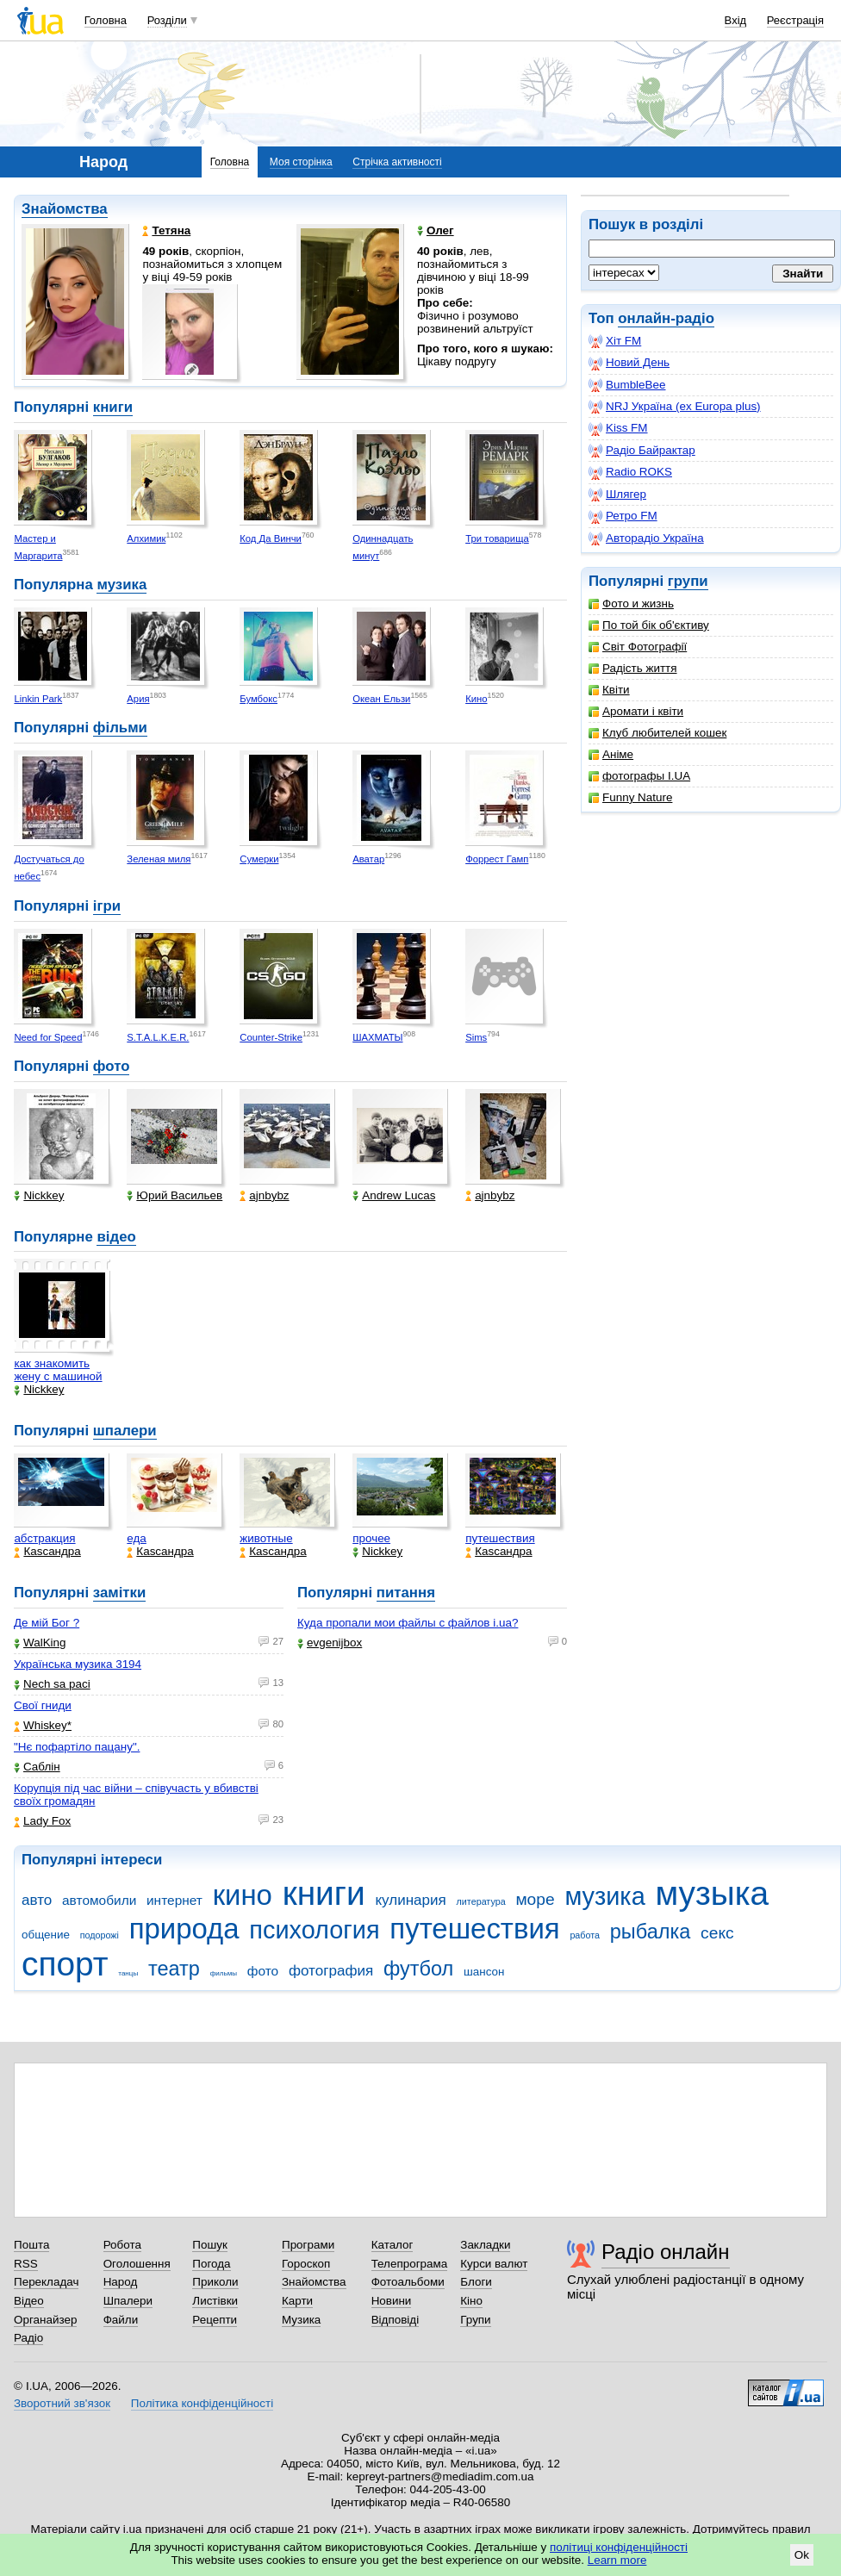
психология (314, 1930)
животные (266, 1538)
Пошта (31, 2244)
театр (174, 1968)
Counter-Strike (271, 1037)
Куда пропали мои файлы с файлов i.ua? (407, 1622)
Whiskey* (43, 1725)
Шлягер (617, 494)
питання (406, 1592)
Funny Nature (630, 797)
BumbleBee (627, 385)
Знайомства (65, 209)
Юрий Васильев (174, 1195)
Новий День (629, 363)
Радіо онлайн (665, 2251)
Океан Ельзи (381, 699)
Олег (435, 230)
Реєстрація (795, 20)
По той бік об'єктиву (649, 625)
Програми (308, 2244)
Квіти (609, 689)
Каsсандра (47, 1551)
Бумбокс (258, 699)
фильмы (223, 1973)
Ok (801, 2554)
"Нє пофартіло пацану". (77, 1746)
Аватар (368, 859)
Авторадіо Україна (646, 538)
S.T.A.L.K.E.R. (158, 1037)
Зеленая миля (158, 859)
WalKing (40, 1642)
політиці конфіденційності (619, 2547)
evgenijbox (329, 1642)
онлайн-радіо (666, 318)
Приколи (215, 2281)
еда (136, 1538)
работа (585, 1935)
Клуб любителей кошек (657, 732)
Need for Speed (48, 1037)
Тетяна (166, 230)
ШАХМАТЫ (377, 1037)
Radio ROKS (630, 472)
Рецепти (214, 2319)
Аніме (611, 754)
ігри (107, 906)
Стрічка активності (396, 162)
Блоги (476, 2281)
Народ (120, 2281)
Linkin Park (38, 699)
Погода (211, 2263)
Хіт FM (615, 341)
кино (242, 1895)
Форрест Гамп (496, 859)
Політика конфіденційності (202, 2403)
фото (111, 1066)
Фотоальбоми (408, 2281)
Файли (121, 2319)
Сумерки (259, 859)
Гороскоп (306, 2263)
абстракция (44, 1538)
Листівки (215, 2300)
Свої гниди (43, 1705)
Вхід (736, 20)
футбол (418, 1968)
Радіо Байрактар (642, 450)
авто (37, 1900)
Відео (29, 2300)
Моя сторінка (301, 162)
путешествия (500, 1538)
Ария (138, 699)
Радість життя (633, 668)
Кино (476, 699)
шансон (484, 1971)
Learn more (617, 2560)
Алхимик (146, 538)
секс (717, 1933)
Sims (476, 1037)
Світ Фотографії (638, 646)
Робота (122, 2244)
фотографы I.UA (639, 775)
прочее (371, 1538)
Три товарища (497, 538)
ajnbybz (264, 1195)
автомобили (99, 1900)
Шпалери (128, 2300)
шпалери (125, 1430)
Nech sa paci (52, 1683)
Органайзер (45, 2319)
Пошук (209, 2244)
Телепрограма (409, 2263)
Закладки (485, 2244)
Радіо (28, 2337)
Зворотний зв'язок (62, 2403)
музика (121, 584)
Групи (475, 2319)
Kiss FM (618, 428)
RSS (26, 2263)
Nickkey (39, 1195)
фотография (331, 1971)
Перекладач (46, 2281)
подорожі (99, 1935)
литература (481, 1901)
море (534, 1899)
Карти (297, 2300)
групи (688, 581)
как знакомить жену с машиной (58, 1370)
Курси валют (493, 2263)
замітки (119, 1592)
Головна (105, 20)
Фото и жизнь (631, 603)
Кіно (471, 2300)
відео (116, 1237)
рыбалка (650, 1931)
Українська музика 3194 (77, 1664)
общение (46, 1934)
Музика (301, 2319)
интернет (174, 1900)
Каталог (392, 2244)
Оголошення (137, 2263)
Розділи (167, 20)
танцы (128, 1973)
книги (113, 407)
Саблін (37, 1766)
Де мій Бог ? (46, 1622)
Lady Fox (42, 1820)
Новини (391, 2300)
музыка (712, 1893)
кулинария (410, 1900)
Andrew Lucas (393, 1195)
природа (184, 1928)
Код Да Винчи (271, 538)
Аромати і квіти (636, 711)
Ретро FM (623, 516)
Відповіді (395, 2319)
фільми (120, 727)
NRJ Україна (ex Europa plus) (675, 407)
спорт (65, 1963)
